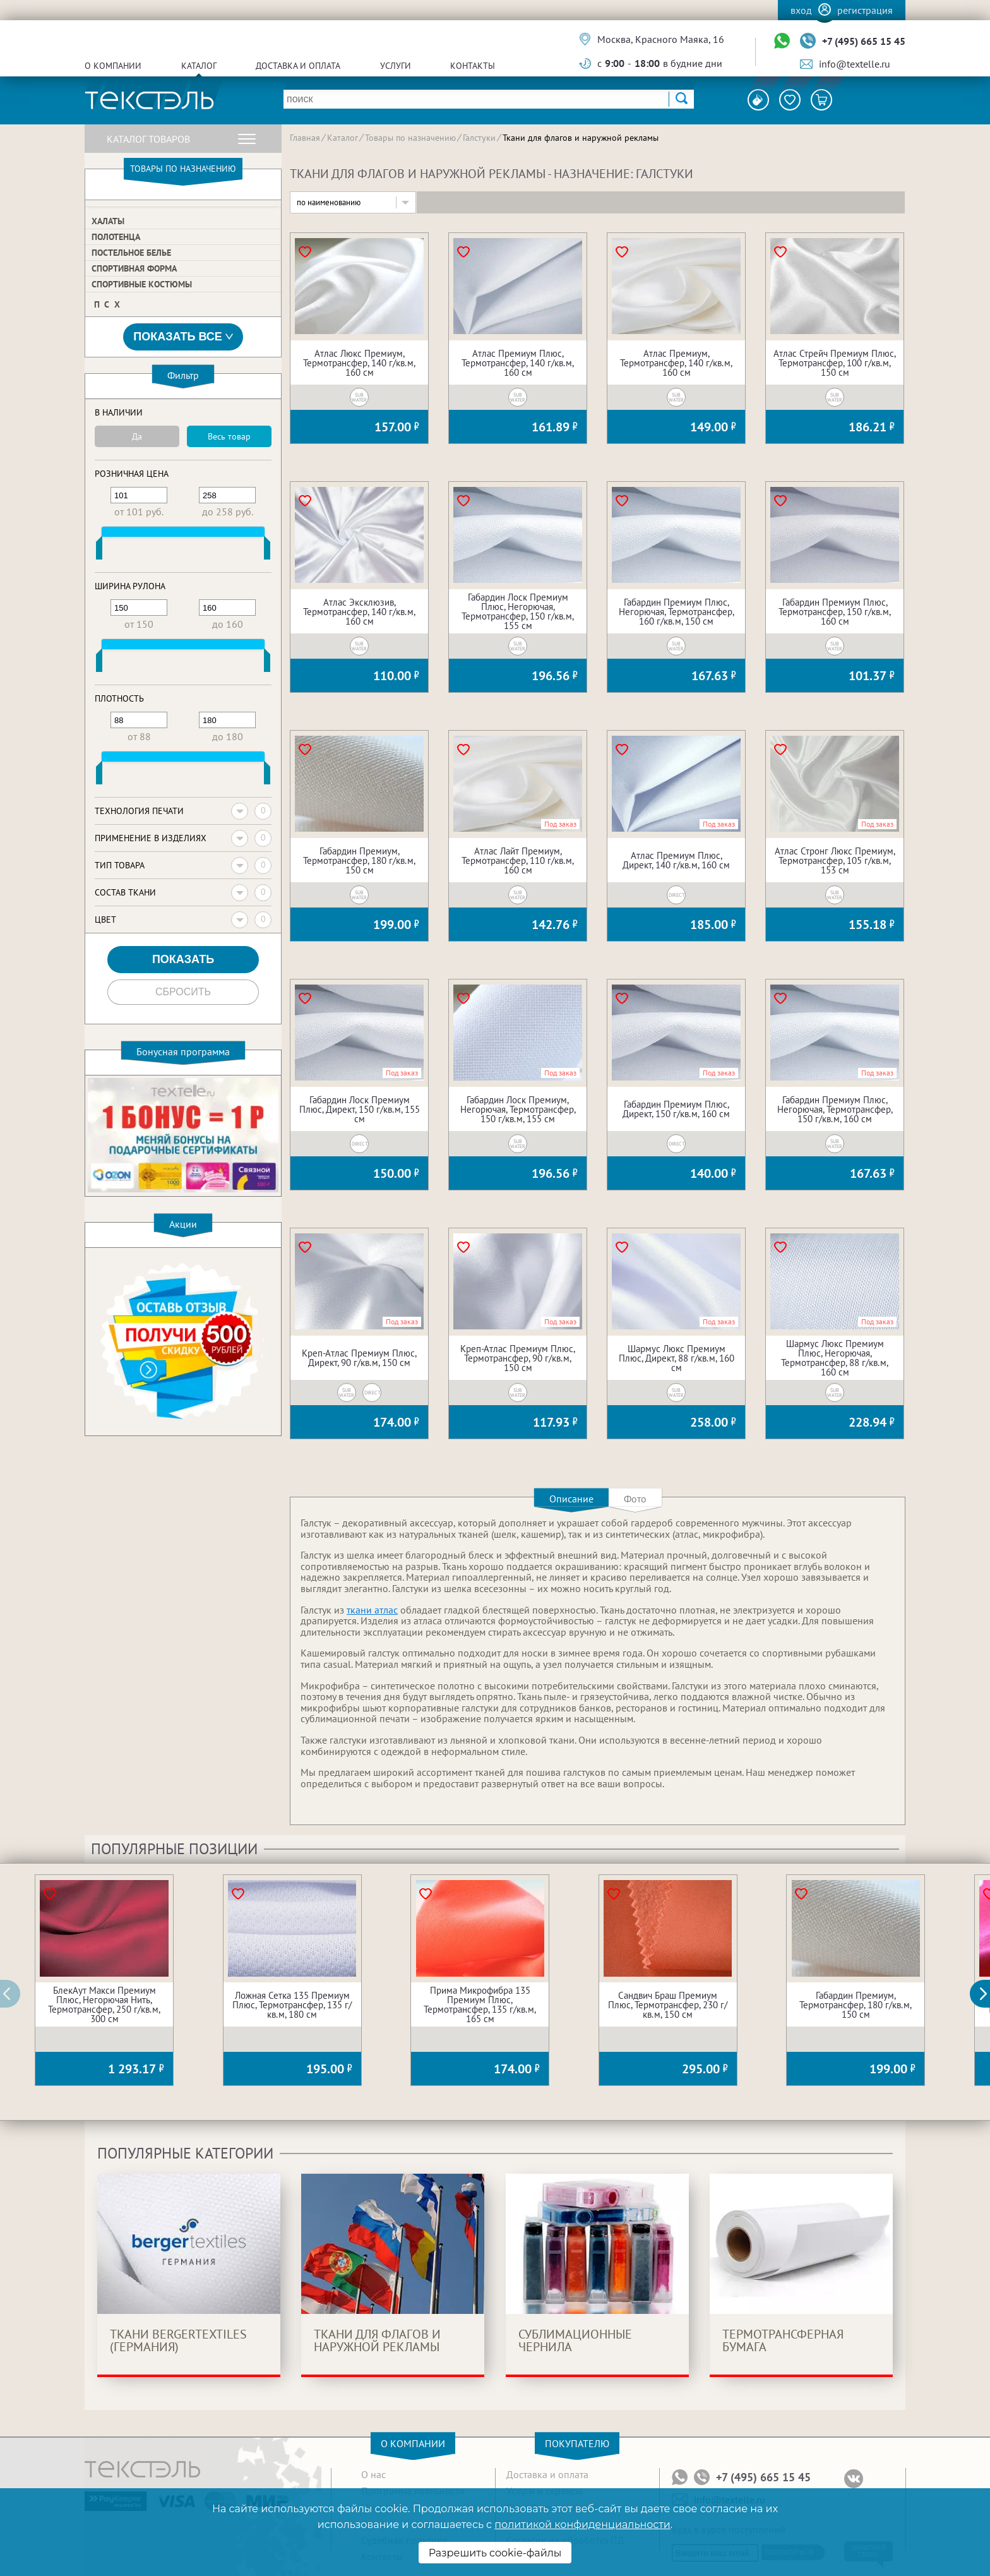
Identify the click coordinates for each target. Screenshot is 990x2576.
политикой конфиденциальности (582, 2525)
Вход (801, 10)
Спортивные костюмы (142, 284)
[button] (987, 1994)
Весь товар (229, 436)
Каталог (199, 65)
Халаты (108, 221)
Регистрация (865, 10)
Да (137, 436)
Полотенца (116, 237)
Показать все (183, 337)
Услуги (395, 65)
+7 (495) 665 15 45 (863, 41)
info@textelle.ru (854, 63)
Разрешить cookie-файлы (495, 2553)
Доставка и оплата (298, 65)
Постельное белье (131, 252)
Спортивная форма (134, 268)
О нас (373, 2474)
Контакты (472, 65)
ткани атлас (372, 1609)
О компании (113, 65)
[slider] (99, 551)
